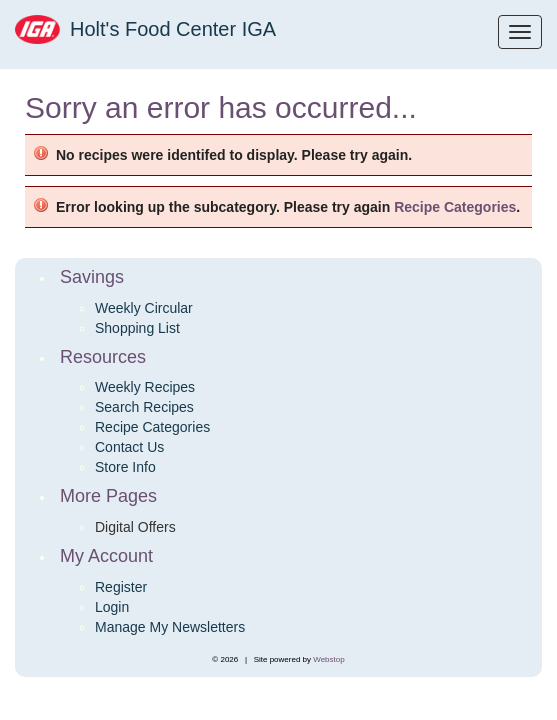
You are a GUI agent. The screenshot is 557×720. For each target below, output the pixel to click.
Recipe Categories (455, 207)
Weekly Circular (144, 308)
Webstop (328, 659)
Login (112, 607)
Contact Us (129, 447)
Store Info (125, 467)
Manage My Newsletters (170, 627)
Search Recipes (144, 407)
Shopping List (137, 328)
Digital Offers (135, 527)
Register (121, 587)
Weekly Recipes (145, 387)
